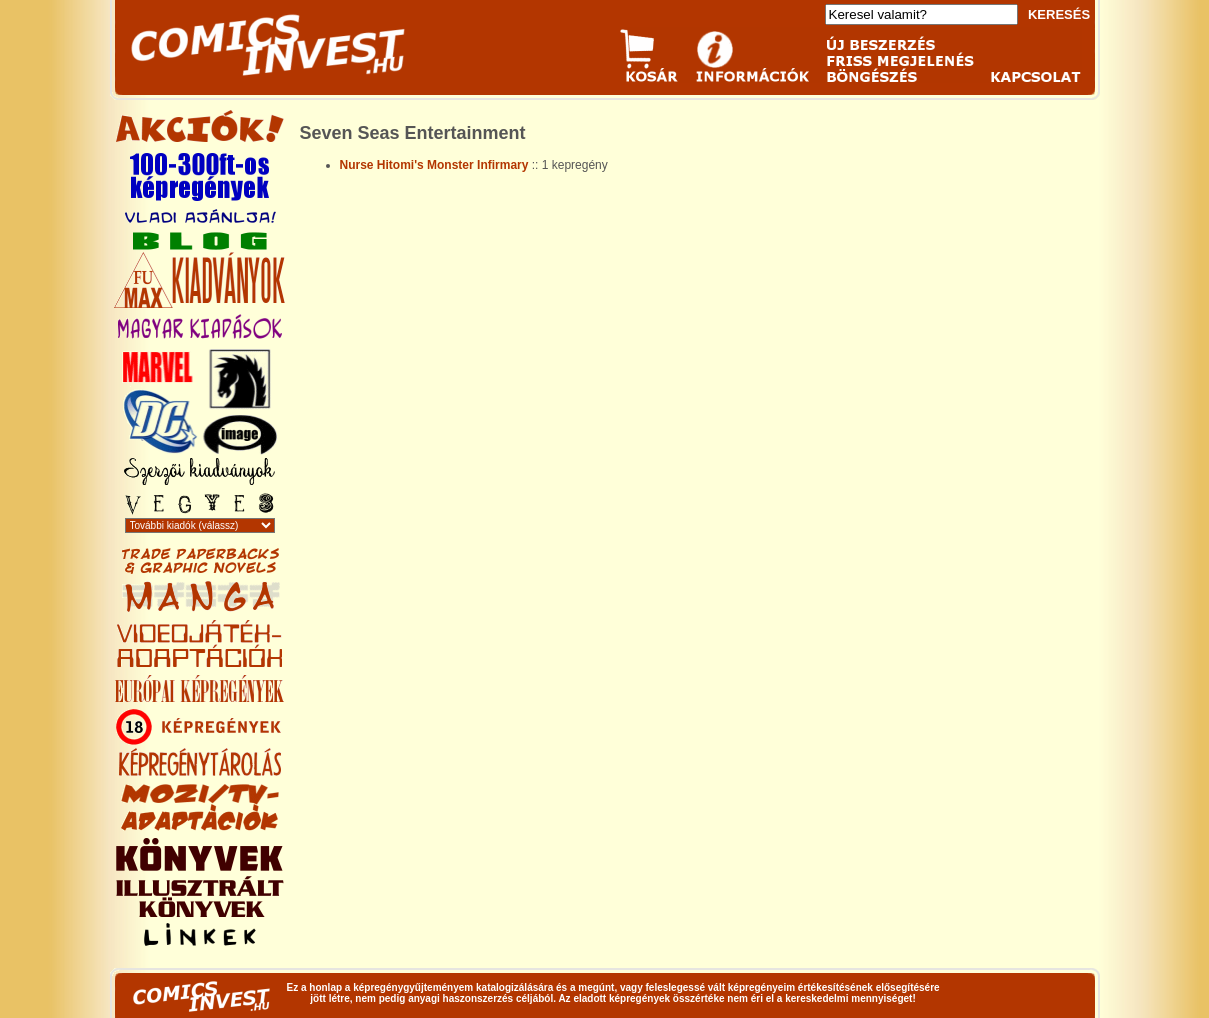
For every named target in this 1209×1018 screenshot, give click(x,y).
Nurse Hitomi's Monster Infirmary (434, 165)
